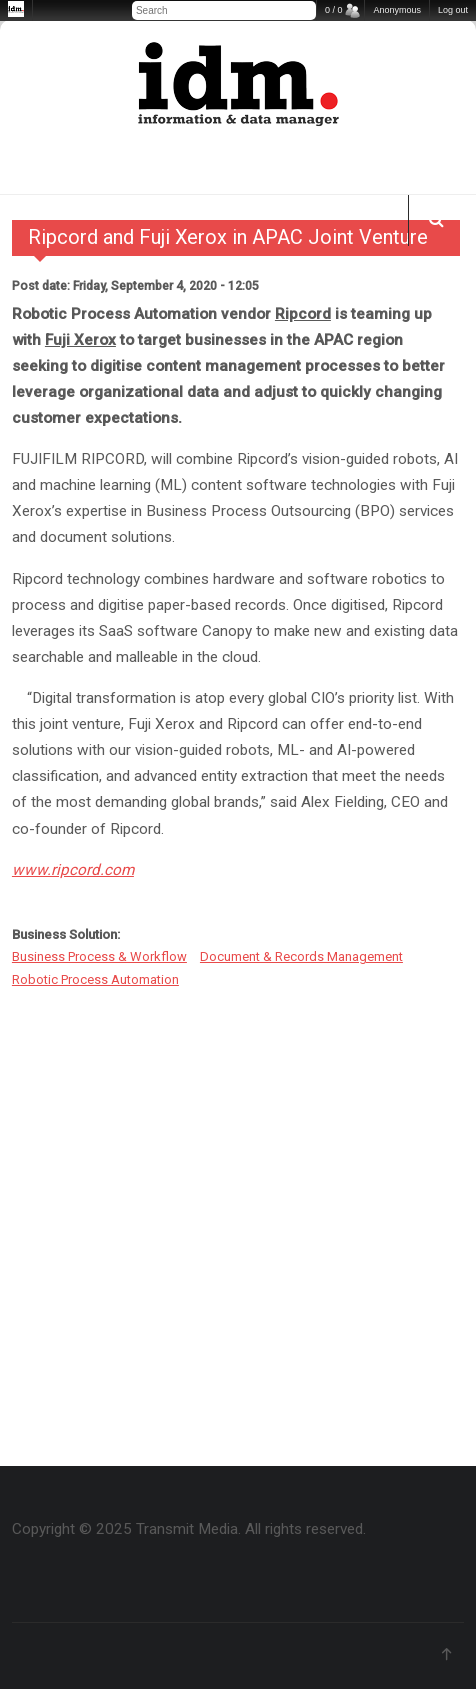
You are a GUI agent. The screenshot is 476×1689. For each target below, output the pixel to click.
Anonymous (397, 10)
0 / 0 (334, 10)
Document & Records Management (301, 956)
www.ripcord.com (73, 870)
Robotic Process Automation (95, 979)
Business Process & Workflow (99, 956)
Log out (453, 10)
